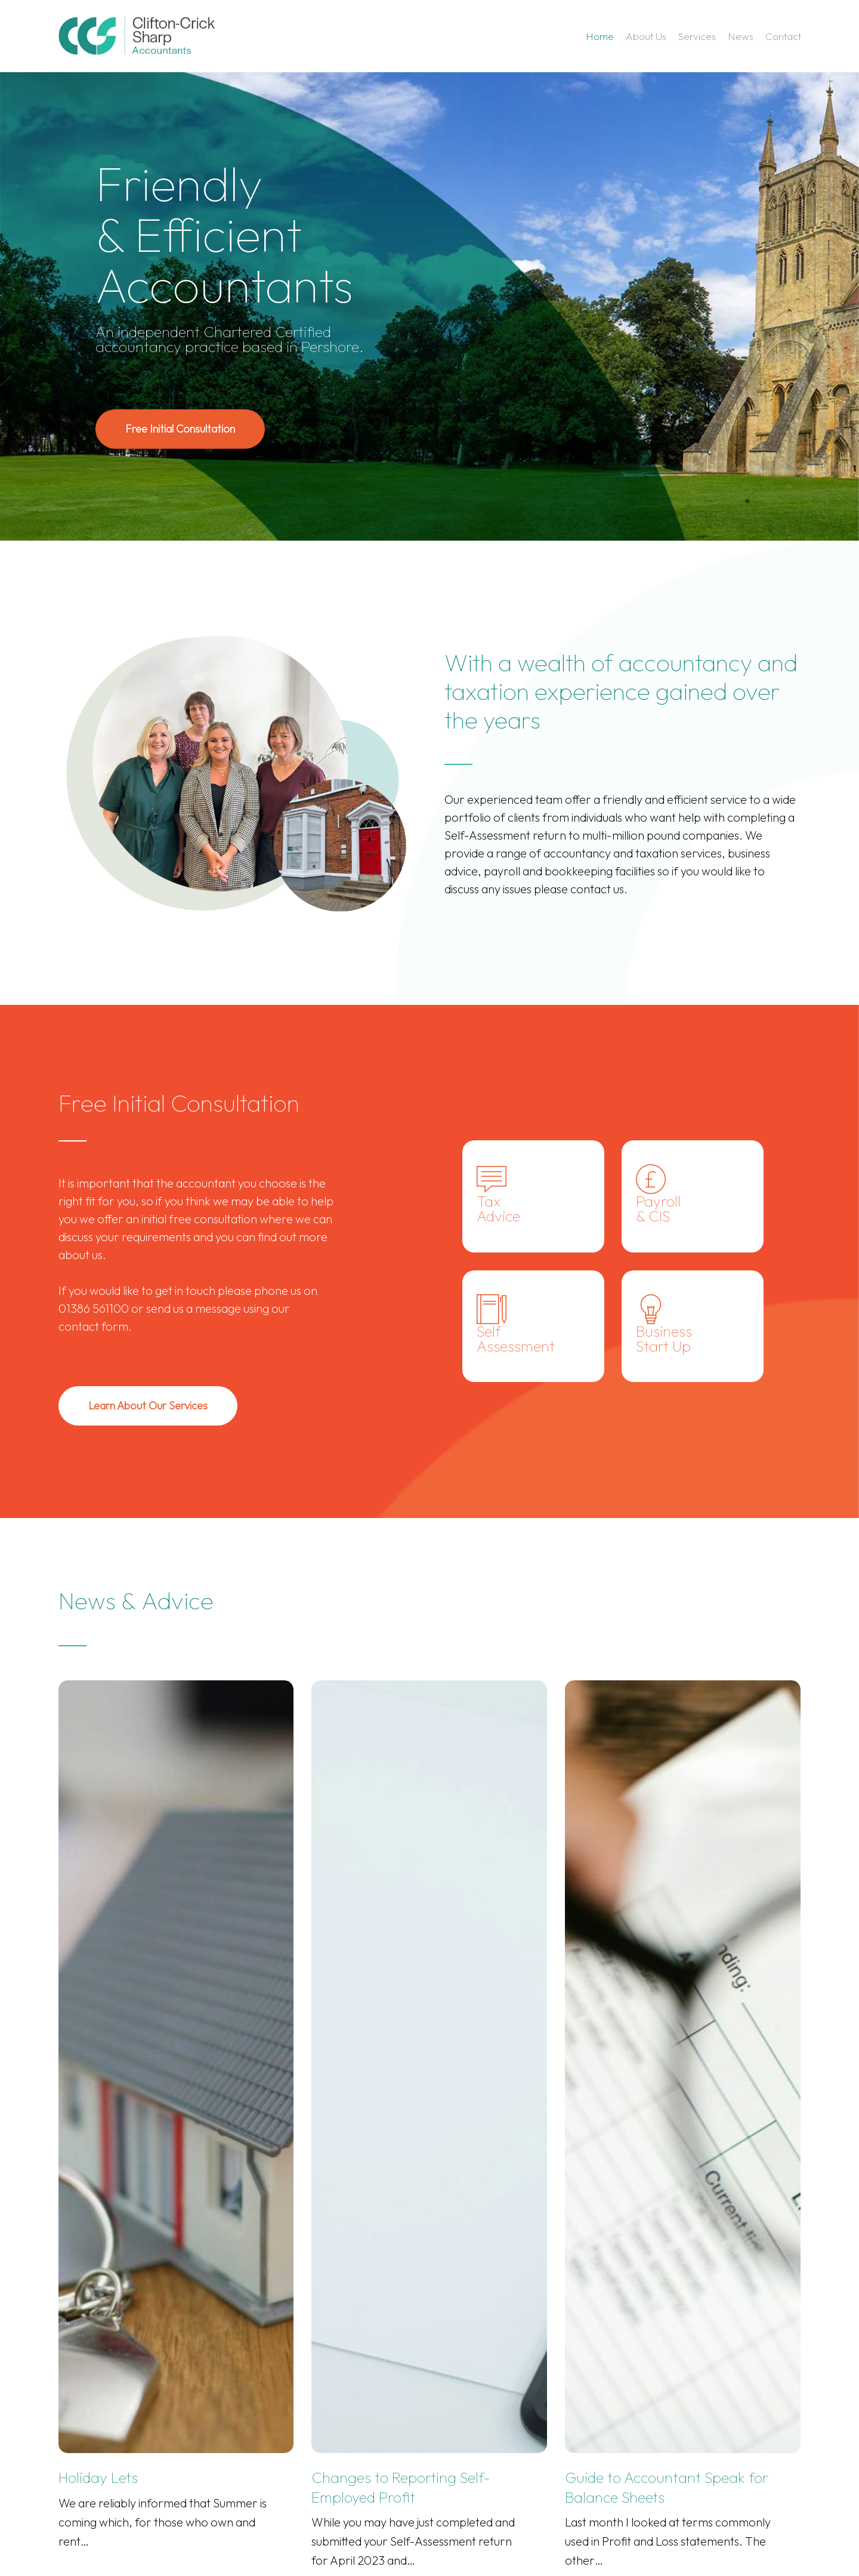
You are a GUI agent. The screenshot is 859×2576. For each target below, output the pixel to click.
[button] (180, 429)
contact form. (95, 1326)
